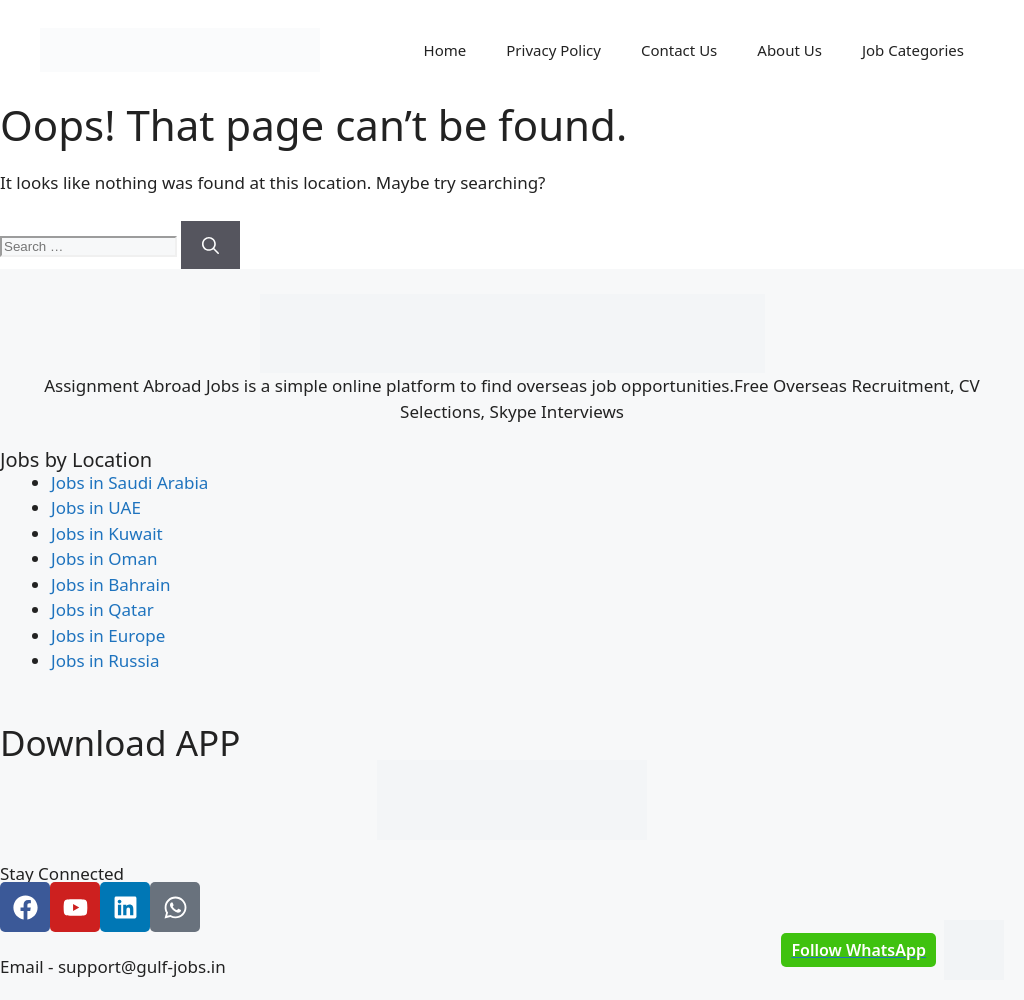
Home (445, 50)
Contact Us (679, 50)
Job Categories (913, 50)
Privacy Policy (553, 50)
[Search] (210, 245)
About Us (789, 50)
